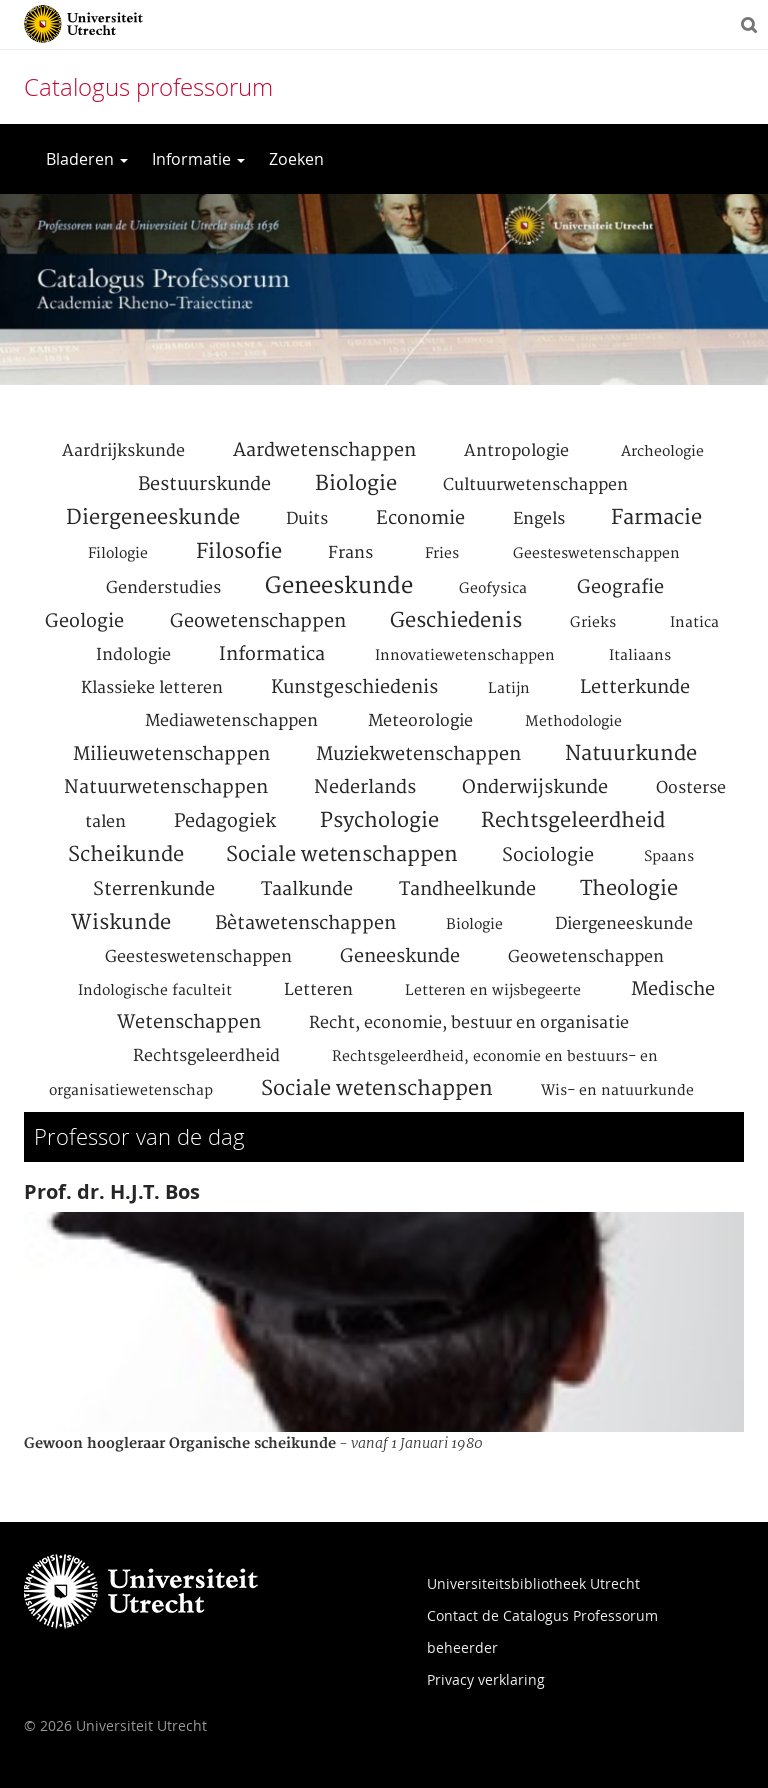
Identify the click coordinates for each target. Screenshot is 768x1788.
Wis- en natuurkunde (617, 1091)
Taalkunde (307, 889)
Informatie (198, 159)
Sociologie (548, 855)
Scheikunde (126, 855)
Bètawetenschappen (305, 923)
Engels (539, 519)
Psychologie (379, 821)
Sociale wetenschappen (342, 855)
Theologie (629, 889)
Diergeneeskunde (153, 518)
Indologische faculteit (155, 991)
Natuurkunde (631, 754)
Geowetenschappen (258, 621)
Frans (350, 553)
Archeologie (662, 452)
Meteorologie (420, 721)
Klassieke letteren (152, 688)
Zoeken (296, 159)
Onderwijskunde (535, 787)
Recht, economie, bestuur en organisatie (469, 1023)
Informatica (272, 654)
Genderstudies (163, 588)
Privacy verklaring (486, 1679)
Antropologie (516, 451)
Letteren (318, 990)
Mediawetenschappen (231, 721)
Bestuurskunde (204, 484)
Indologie (133, 655)
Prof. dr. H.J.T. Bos (112, 1191)
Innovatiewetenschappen (465, 656)
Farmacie (656, 518)
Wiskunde (121, 923)
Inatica (694, 623)
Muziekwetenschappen (418, 754)
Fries (442, 554)
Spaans (669, 857)
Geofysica (493, 589)
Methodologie (573, 722)
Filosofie (239, 552)
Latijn (509, 689)
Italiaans (640, 656)
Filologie (118, 554)
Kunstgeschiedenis (354, 687)
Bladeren (87, 159)
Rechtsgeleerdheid (573, 821)
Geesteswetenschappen (596, 554)
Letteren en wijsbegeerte (493, 991)
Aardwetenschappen (324, 450)
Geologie (84, 621)
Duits (307, 519)
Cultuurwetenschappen (535, 485)
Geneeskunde (339, 586)
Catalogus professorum (148, 87)
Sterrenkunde (154, 889)
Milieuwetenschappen (171, 754)
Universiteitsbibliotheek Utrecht (533, 1583)
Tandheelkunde (467, 889)
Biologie (356, 484)
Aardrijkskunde (123, 451)
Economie (420, 518)
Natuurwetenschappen (166, 787)
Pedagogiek (225, 821)
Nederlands (365, 787)
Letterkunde (635, 687)
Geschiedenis (456, 621)
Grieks (593, 623)
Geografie (620, 587)
